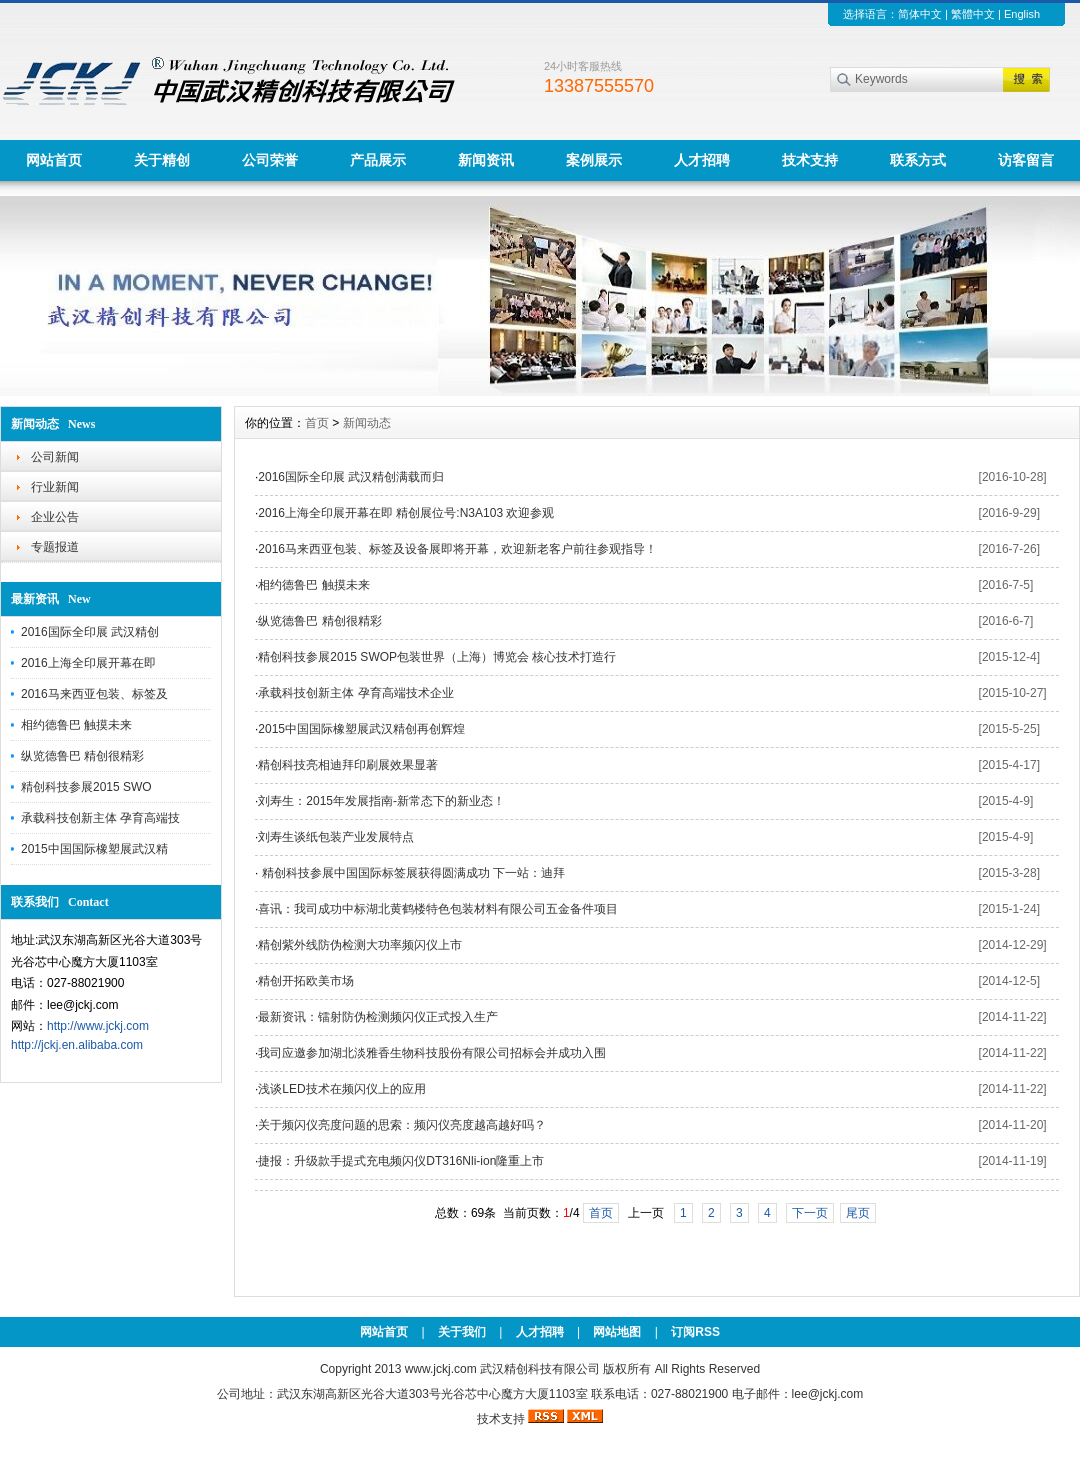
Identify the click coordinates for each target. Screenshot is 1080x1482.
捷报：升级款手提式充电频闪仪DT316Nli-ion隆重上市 (401, 1161)
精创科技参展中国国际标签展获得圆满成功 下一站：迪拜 (411, 873)
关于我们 (462, 1332)
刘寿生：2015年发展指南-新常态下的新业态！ (381, 801)
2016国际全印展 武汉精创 (90, 632)
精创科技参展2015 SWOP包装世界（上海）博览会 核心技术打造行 (437, 657)
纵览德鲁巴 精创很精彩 (82, 756)
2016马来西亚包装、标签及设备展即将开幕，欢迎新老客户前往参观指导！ (457, 549)
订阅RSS (695, 1332)
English (1022, 14)
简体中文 (920, 14)
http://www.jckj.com (98, 1026)
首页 (317, 423)
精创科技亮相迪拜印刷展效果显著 (348, 765)
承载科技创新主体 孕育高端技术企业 (355, 693)
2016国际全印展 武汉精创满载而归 (351, 477)
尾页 (858, 1213)
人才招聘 (702, 160)
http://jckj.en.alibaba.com (77, 1045)
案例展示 (594, 160)
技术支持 (810, 160)
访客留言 (1026, 160)
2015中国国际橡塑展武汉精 (94, 849)
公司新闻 (55, 457)
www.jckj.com (441, 1369)
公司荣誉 (270, 160)
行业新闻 (55, 487)
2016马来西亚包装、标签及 (94, 694)
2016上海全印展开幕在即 (88, 663)
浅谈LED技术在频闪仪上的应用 (341, 1089)
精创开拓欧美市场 (306, 981)
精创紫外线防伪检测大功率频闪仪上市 (360, 945)
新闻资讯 (486, 160)
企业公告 (55, 517)
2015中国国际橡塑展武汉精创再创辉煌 (361, 729)
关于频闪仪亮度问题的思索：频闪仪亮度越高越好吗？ (402, 1125)
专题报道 (55, 547)
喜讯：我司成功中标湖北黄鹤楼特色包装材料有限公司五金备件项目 (438, 909)
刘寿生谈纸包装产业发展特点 (336, 837)
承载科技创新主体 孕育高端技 (100, 818)
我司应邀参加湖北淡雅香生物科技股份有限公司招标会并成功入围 (432, 1053)
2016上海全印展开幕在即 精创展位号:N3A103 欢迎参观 (406, 513)
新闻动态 (367, 423)
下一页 (810, 1213)
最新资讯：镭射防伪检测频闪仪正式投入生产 (378, 1017)
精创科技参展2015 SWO (86, 787)
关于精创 (162, 160)
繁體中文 (973, 14)
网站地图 (617, 1332)
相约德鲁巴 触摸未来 (76, 725)
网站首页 (54, 160)
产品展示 (378, 160)
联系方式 (918, 160)
